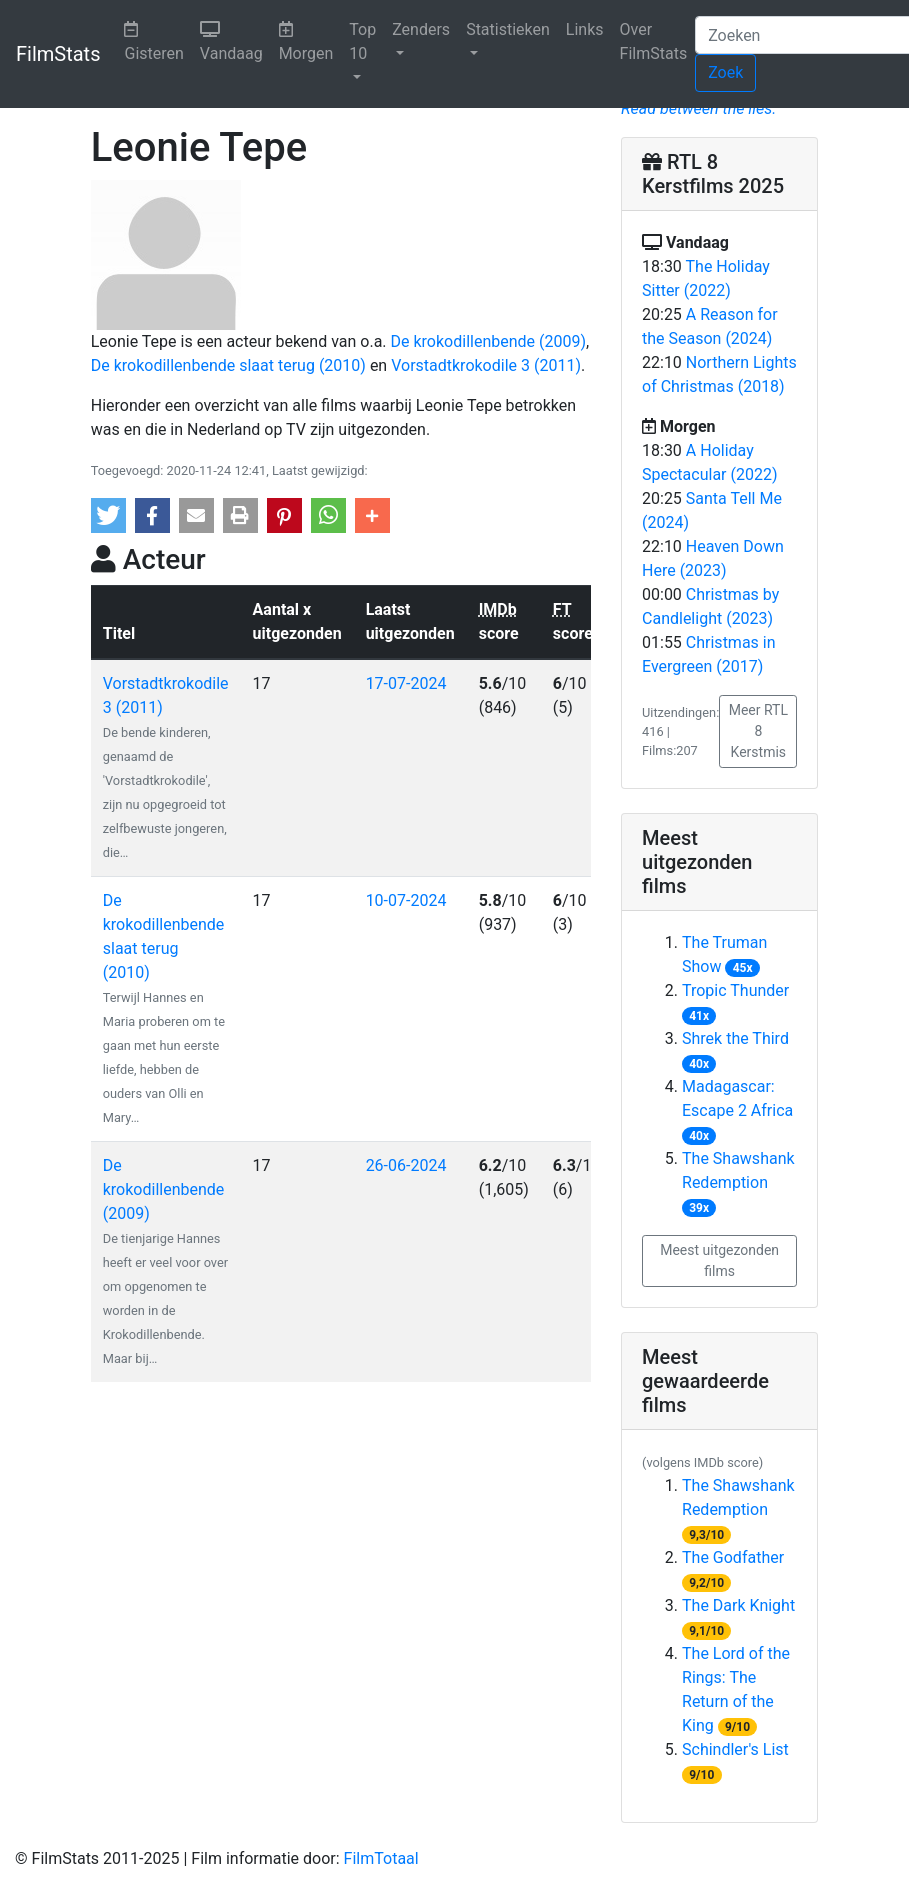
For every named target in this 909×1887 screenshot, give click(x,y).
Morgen (310, 40)
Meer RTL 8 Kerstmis (758, 731)
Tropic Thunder (735, 990)
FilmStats (58, 54)
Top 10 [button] (362, 41)
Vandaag (235, 40)
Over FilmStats (654, 41)
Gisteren (157, 40)
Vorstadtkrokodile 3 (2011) (486, 365)
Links (585, 29)
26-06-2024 (406, 1165)
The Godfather (733, 1557)
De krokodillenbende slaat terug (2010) (228, 365)
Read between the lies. (698, 108)
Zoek (725, 72)
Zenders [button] (421, 29)
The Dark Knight (738, 1605)
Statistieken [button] (508, 29)
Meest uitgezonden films (719, 1260)
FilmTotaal (381, 1858)
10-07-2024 (406, 900)
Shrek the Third (735, 1038)
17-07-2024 (406, 683)
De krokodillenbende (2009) (489, 341)
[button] (108, 515)
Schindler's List (735, 1749)
